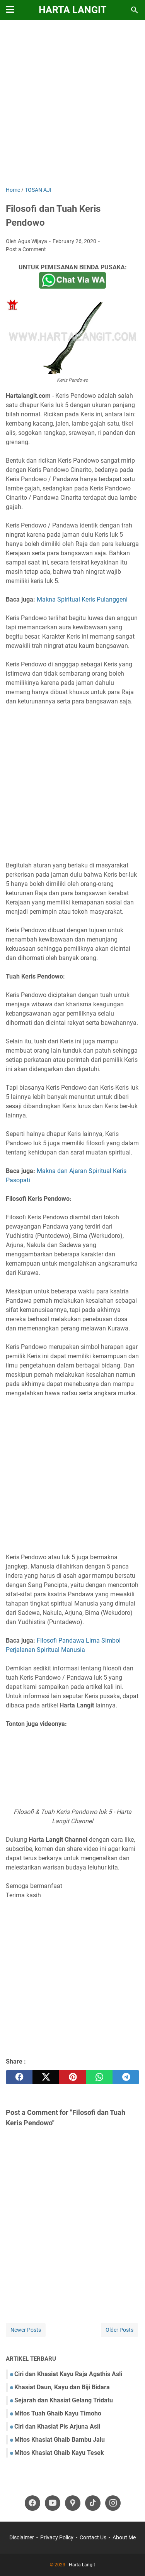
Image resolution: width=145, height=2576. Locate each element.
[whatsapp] (99, 2077)
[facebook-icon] (32, 2503)
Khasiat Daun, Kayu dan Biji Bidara (62, 2387)
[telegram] (126, 2077)
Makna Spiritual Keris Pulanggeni (82, 599)
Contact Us (93, 2537)
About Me (124, 2537)
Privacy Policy (56, 2537)
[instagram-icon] (113, 2503)
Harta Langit (72, 9)
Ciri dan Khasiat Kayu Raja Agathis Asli (68, 2374)
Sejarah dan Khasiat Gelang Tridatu (63, 2400)
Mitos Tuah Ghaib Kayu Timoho (57, 2413)
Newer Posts (25, 2330)
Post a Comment (26, 249)
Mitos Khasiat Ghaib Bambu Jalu (59, 2439)
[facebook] (19, 2077)
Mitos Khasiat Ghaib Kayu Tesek (59, 2452)
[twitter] (45, 2077)
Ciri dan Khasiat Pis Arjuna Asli (57, 2426)
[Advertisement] (72, 104)
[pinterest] (72, 2077)
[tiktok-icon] (93, 2503)
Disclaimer (21, 2537)
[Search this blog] (134, 10)
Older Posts (119, 2330)
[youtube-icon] (52, 2503)
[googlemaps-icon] (72, 2503)
